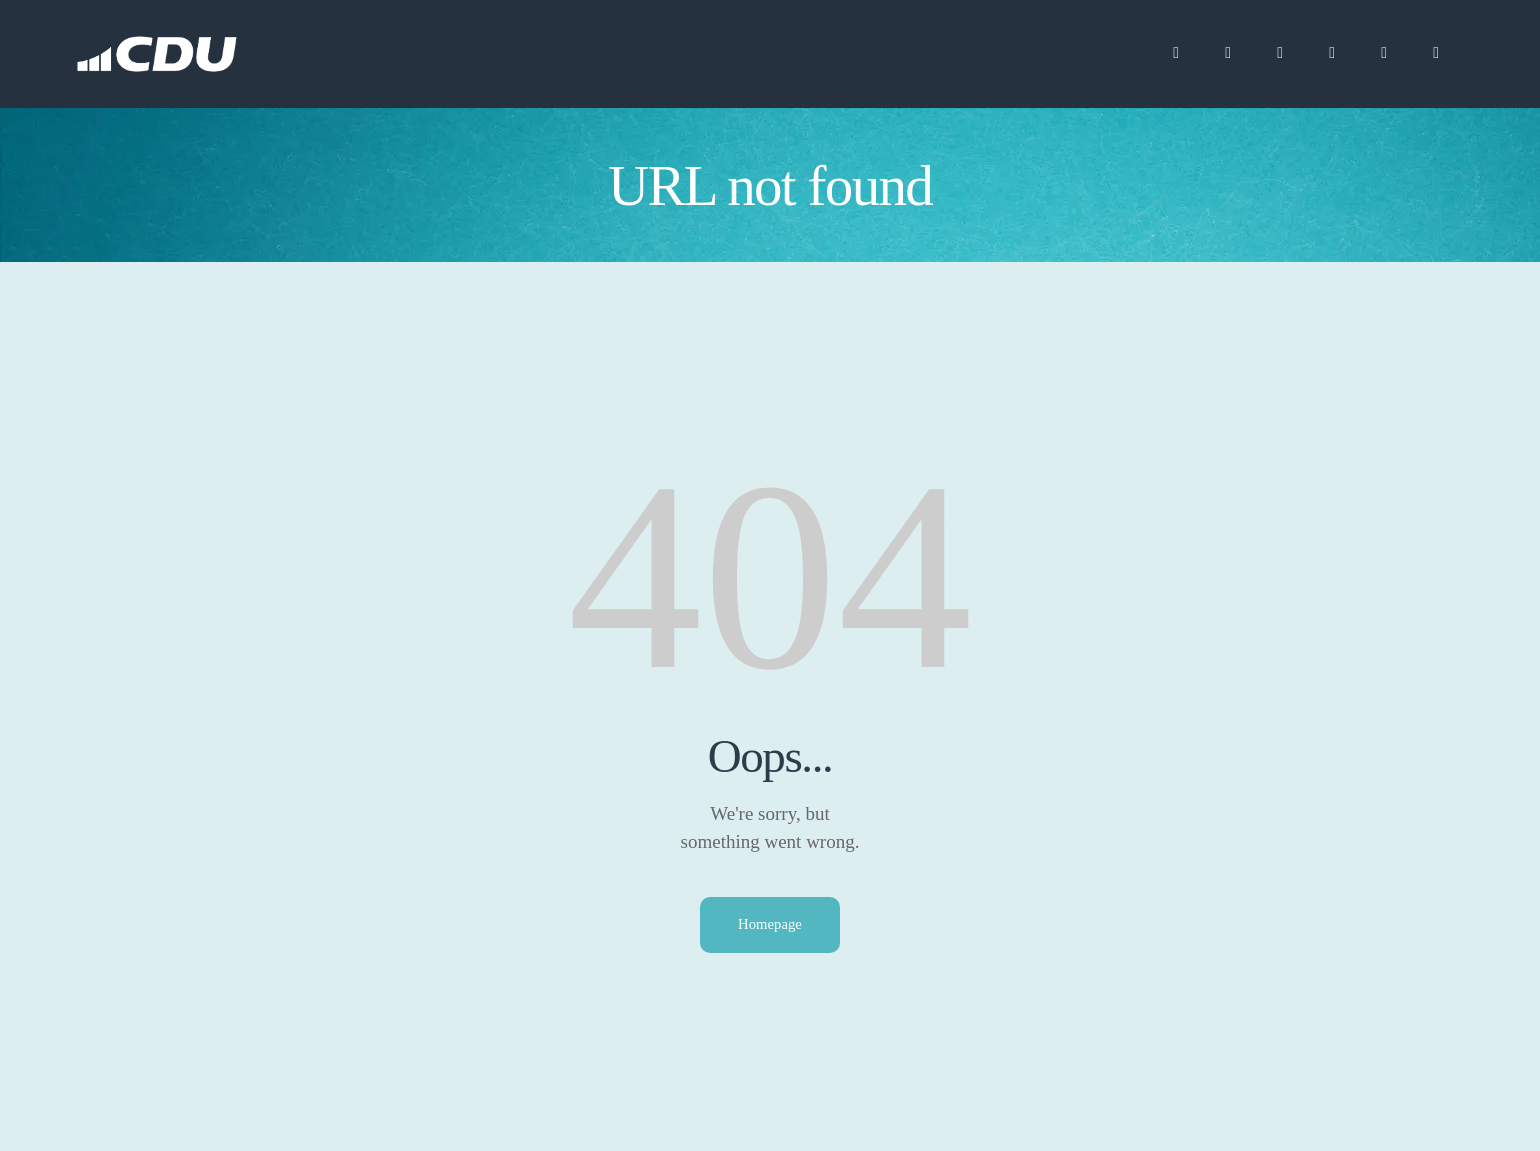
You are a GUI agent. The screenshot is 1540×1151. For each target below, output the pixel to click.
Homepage (770, 925)
